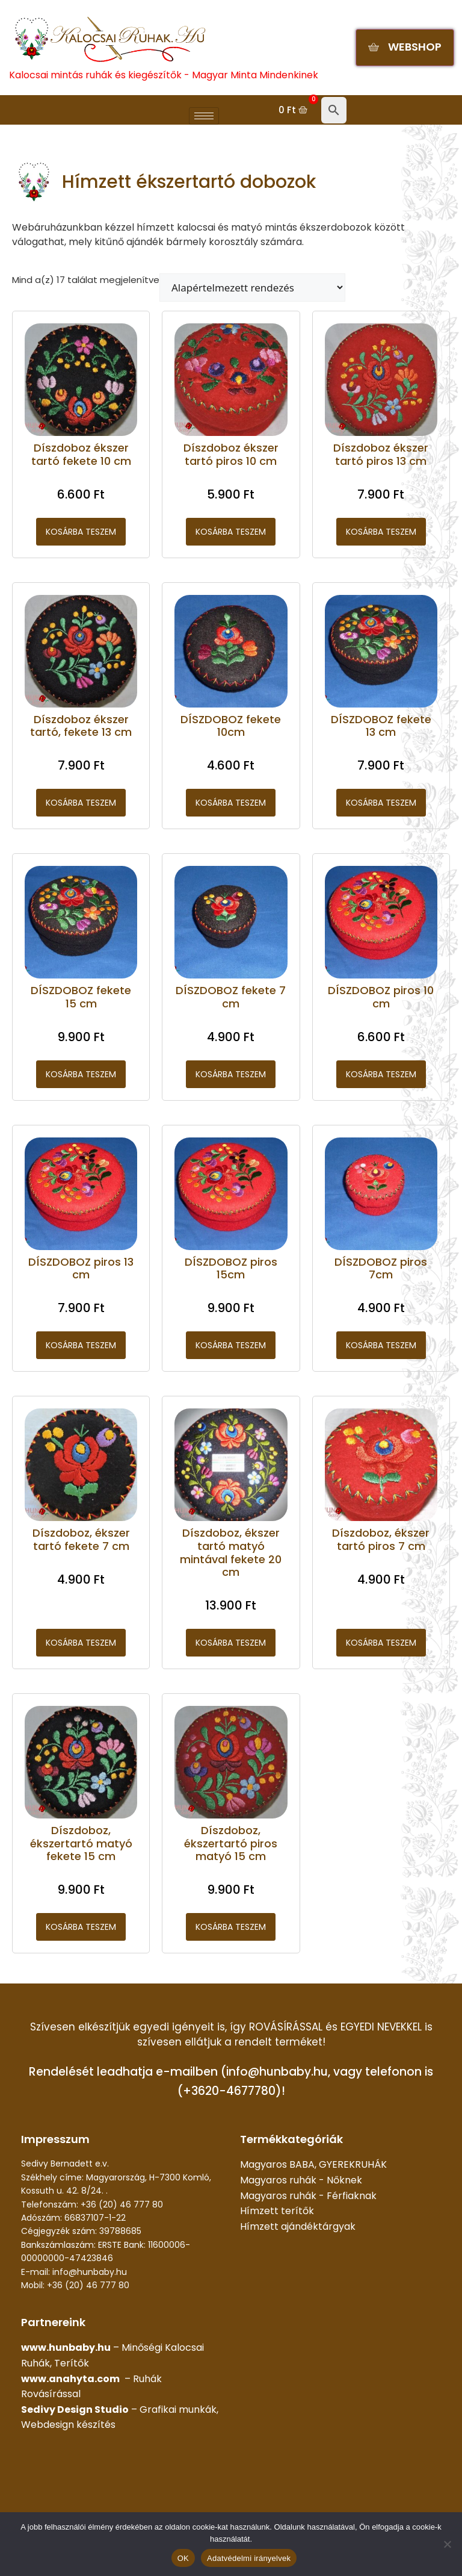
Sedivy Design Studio (75, 2409)
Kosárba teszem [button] (81, 532)
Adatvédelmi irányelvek (249, 2558)
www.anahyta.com (70, 2379)
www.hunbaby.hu (66, 2347)
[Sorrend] (252, 287)
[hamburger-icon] (204, 116)
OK (183, 2558)
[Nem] (447, 2544)
